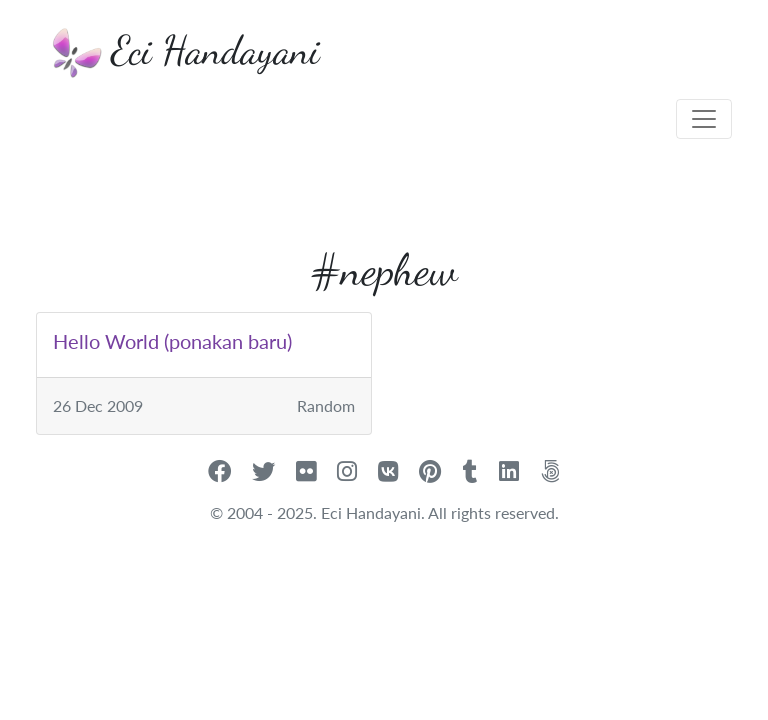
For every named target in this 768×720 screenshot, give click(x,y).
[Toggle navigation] (704, 119)
